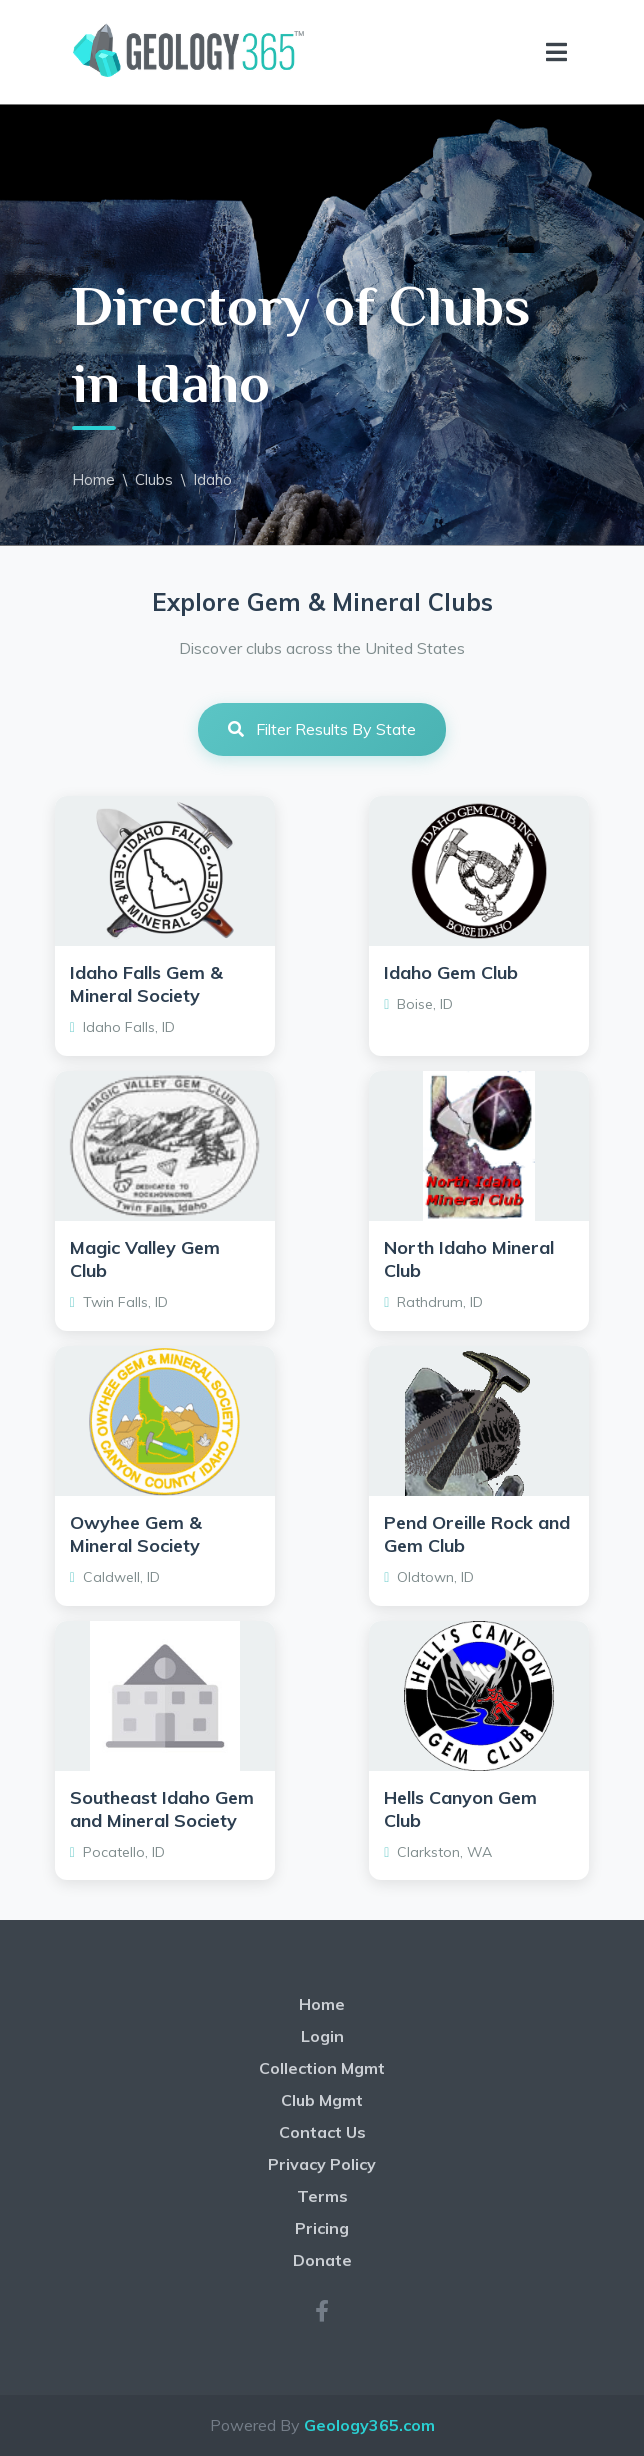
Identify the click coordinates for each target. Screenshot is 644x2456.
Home (93, 479)
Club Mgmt (322, 2100)
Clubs (154, 479)
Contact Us (322, 2132)
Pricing (322, 2228)
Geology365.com (369, 2425)
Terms (322, 2196)
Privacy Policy (322, 2164)
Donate (322, 2260)
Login (322, 2036)
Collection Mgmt (322, 2068)
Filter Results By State (322, 729)
